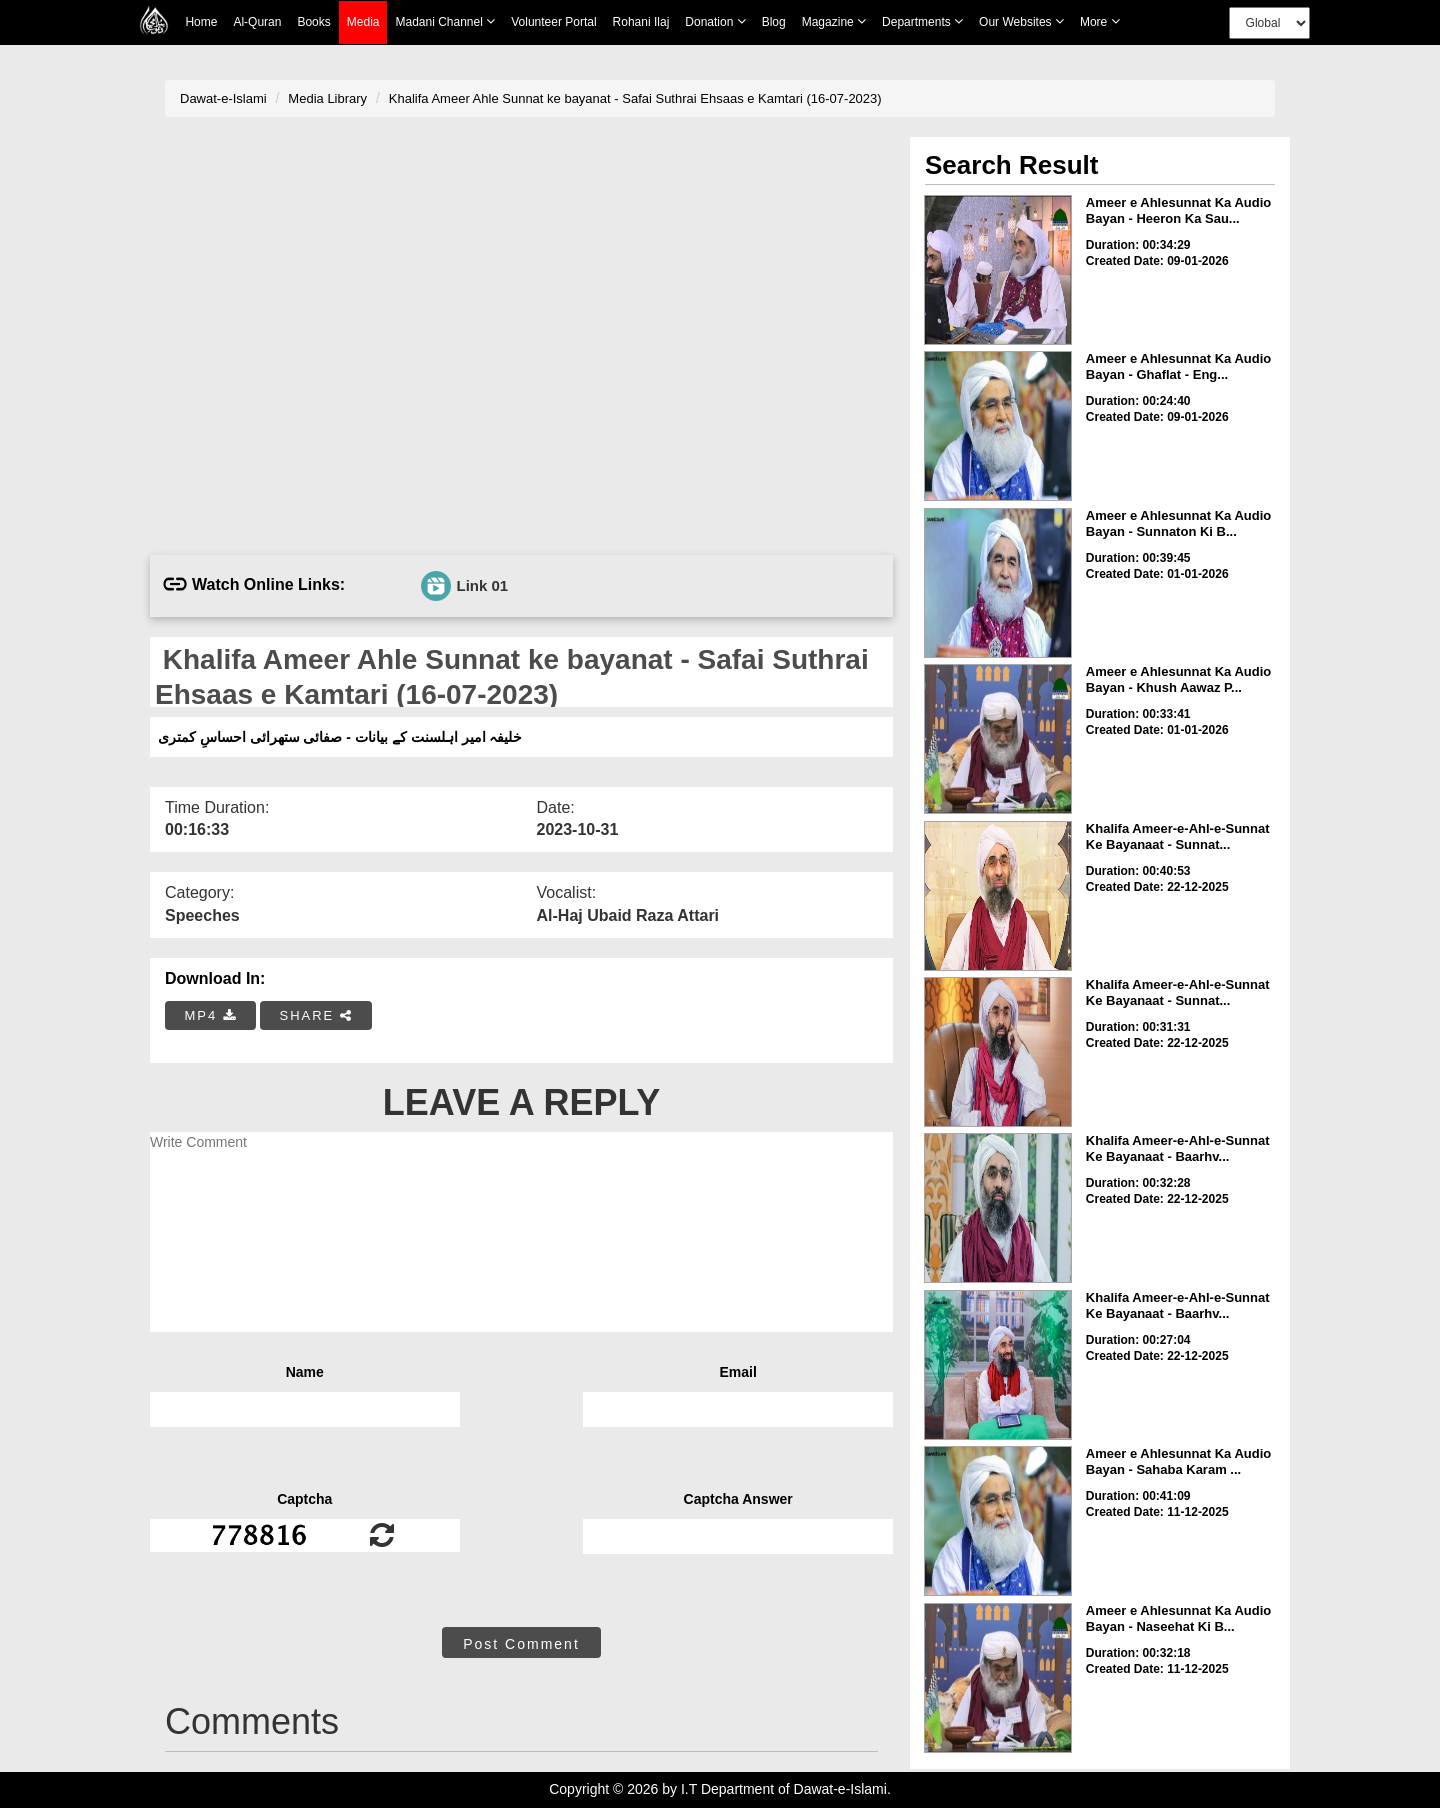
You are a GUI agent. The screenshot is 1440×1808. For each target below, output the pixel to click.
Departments (922, 21)
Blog (774, 22)
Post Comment (521, 1644)
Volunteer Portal (553, 22)
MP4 (211, 1015)
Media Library (327, 98)
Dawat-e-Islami (223, 98)
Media (363, 22)
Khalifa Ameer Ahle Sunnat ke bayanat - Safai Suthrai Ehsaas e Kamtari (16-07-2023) (635, 98)
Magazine (834, 21)
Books (313, 22)
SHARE (315, 1015)
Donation (715, 21)
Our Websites (1021, 21)
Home (201, 22)
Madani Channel (445, 21)
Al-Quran (257, 22)
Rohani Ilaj (641, 22)
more (1100, 21)
